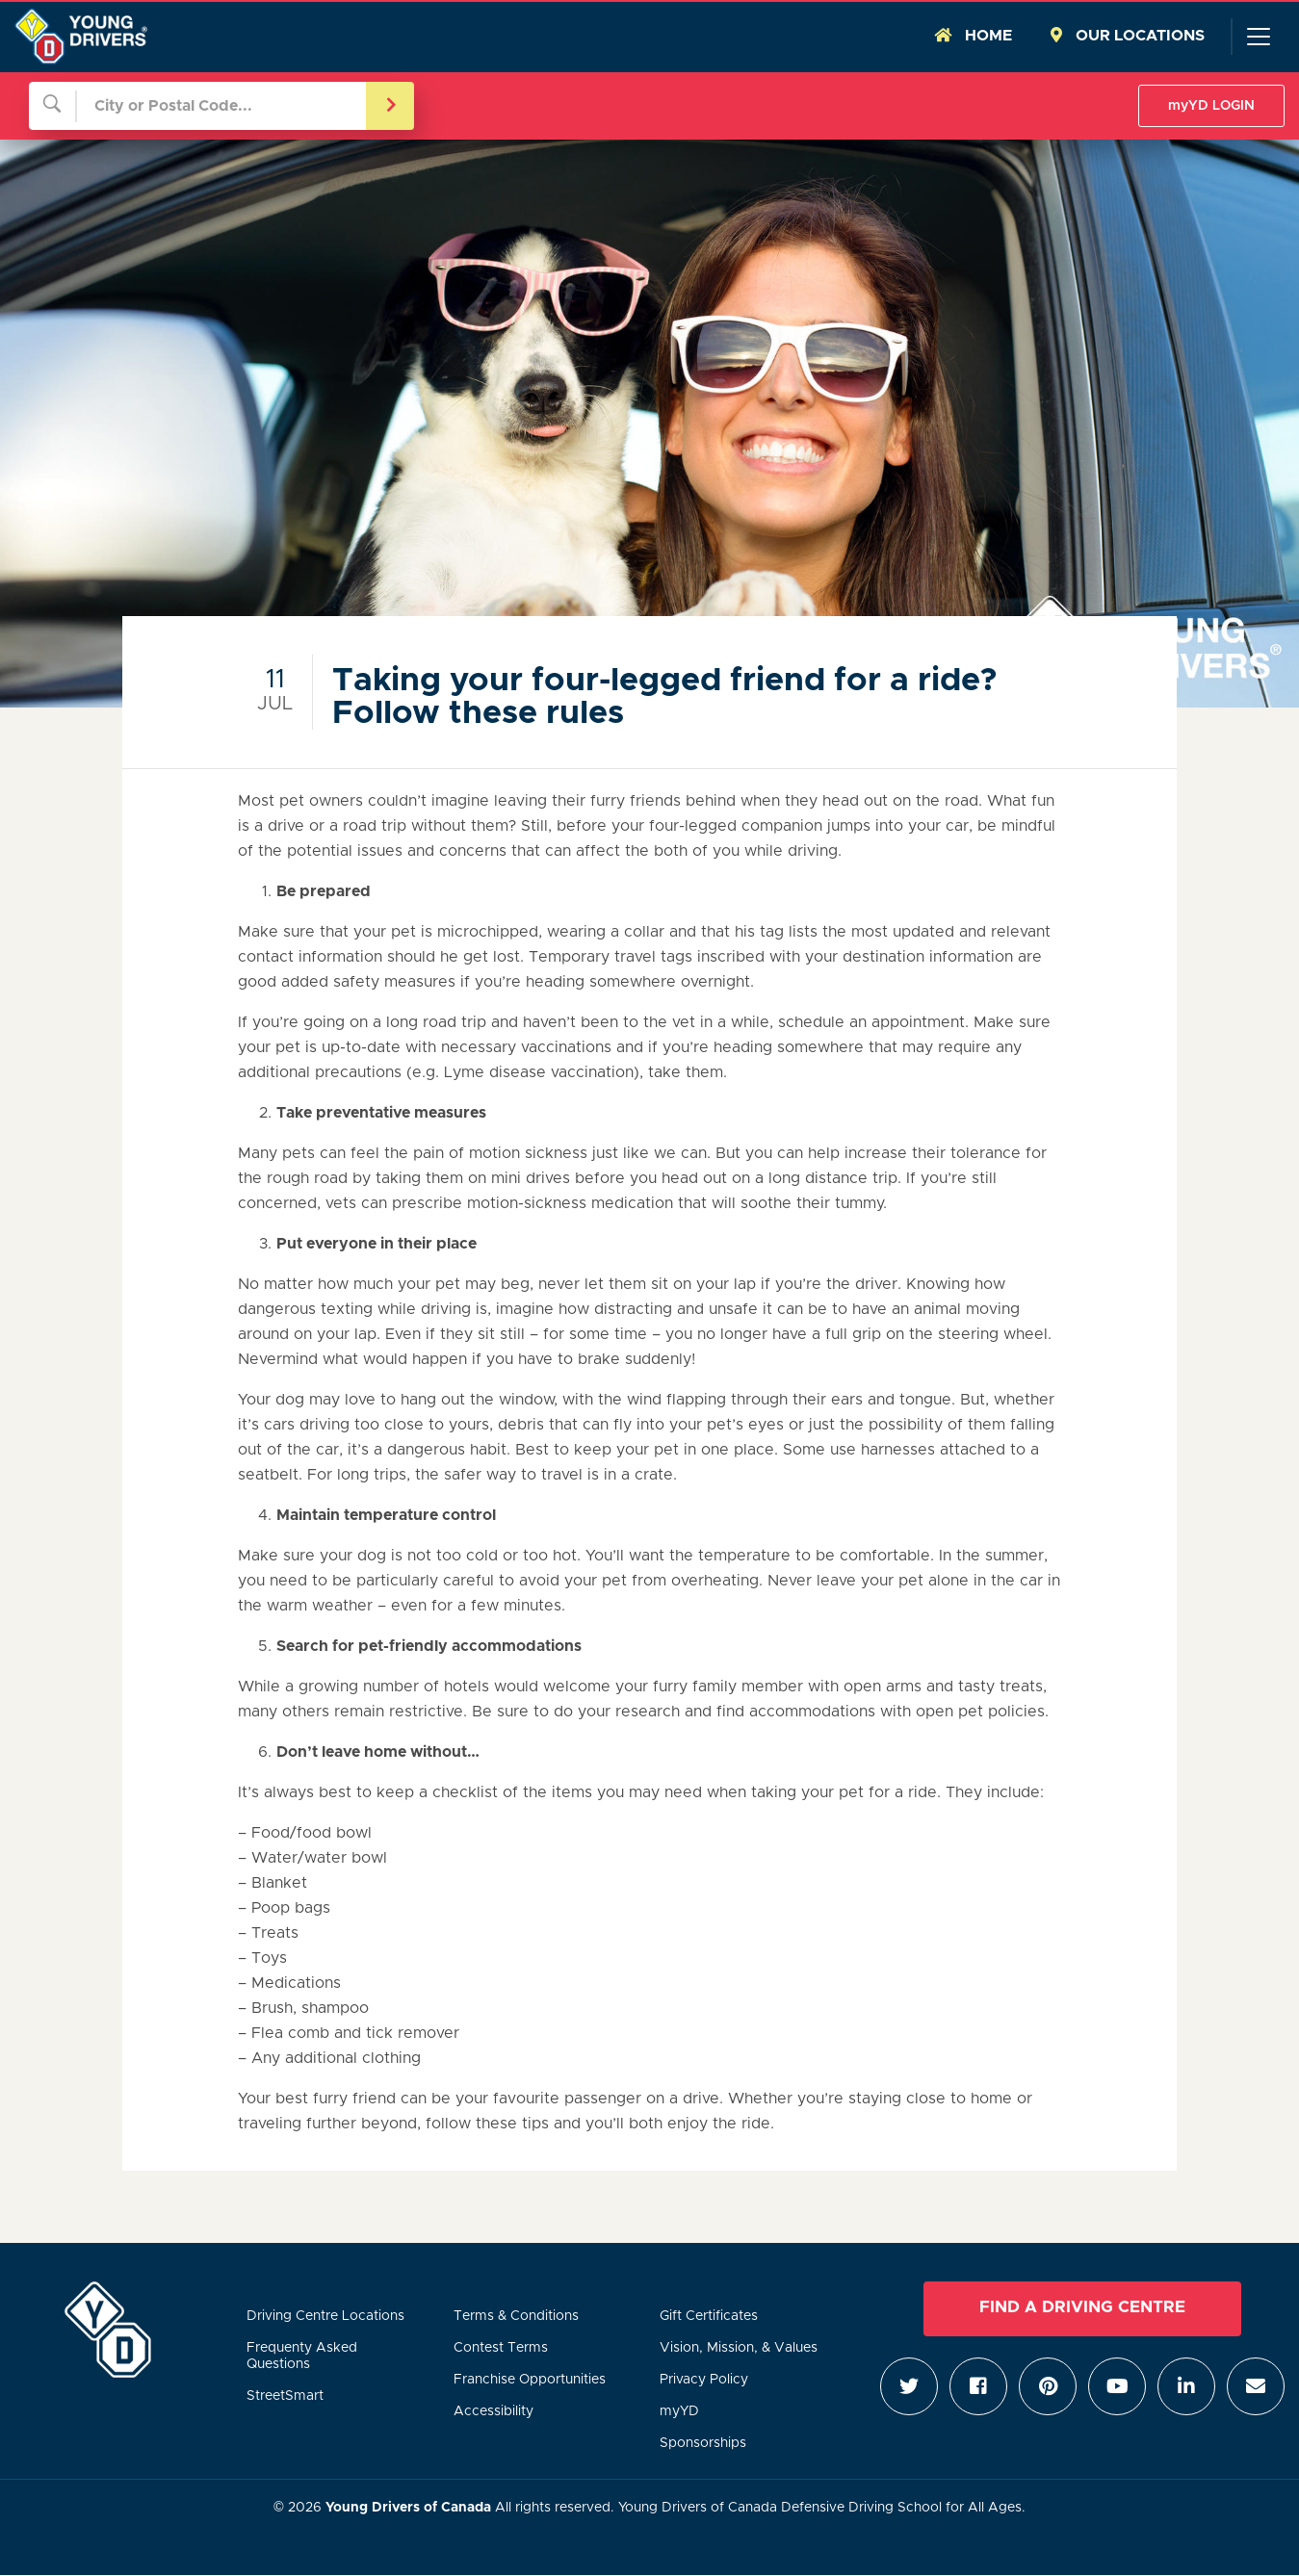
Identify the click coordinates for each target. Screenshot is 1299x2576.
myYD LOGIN (1211, 106)
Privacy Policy (704, 2379)
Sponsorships (703, 2443)
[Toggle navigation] (1258, 36)
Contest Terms (501, 2348)
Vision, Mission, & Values (739, 2348)
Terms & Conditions (516, 2316)
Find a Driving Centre (1082, 2307)
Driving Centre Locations (325, 2316)
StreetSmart (285, 2396)
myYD (679, 2411)
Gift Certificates (709, 2316)
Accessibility (493, 2411)
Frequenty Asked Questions (302, 2356)
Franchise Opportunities (530, 2379)
